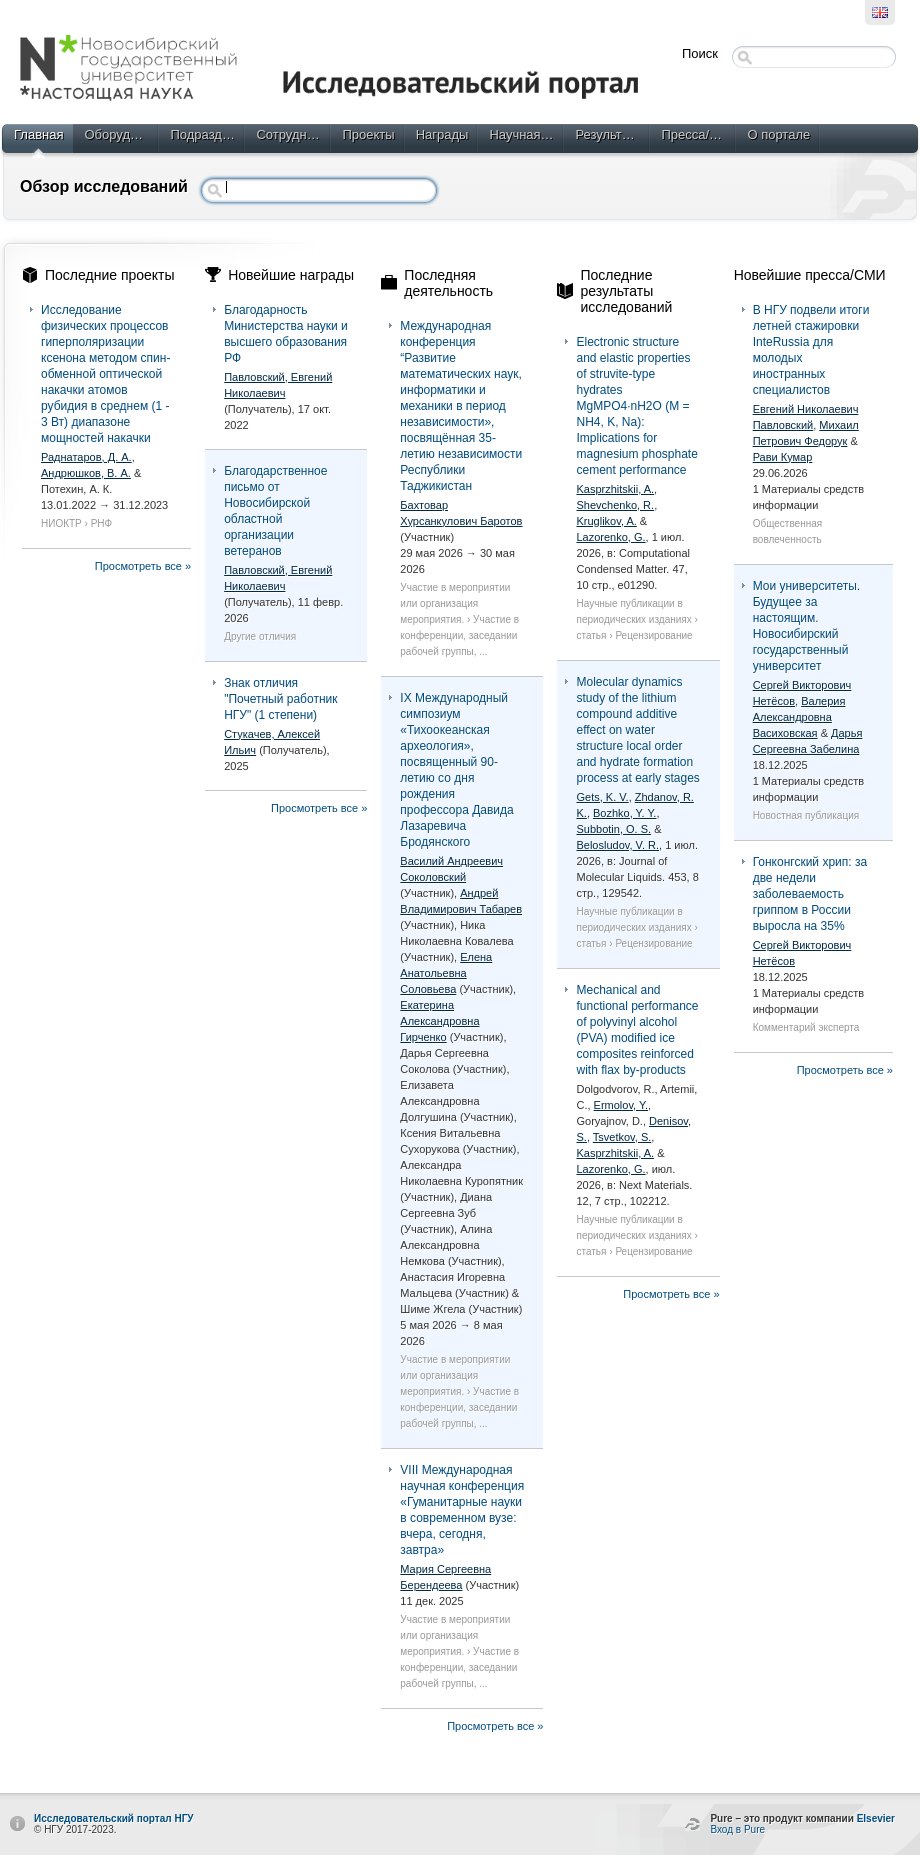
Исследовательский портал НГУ (114, 1818)
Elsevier (876, 1818)
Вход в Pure (737, 1829)
